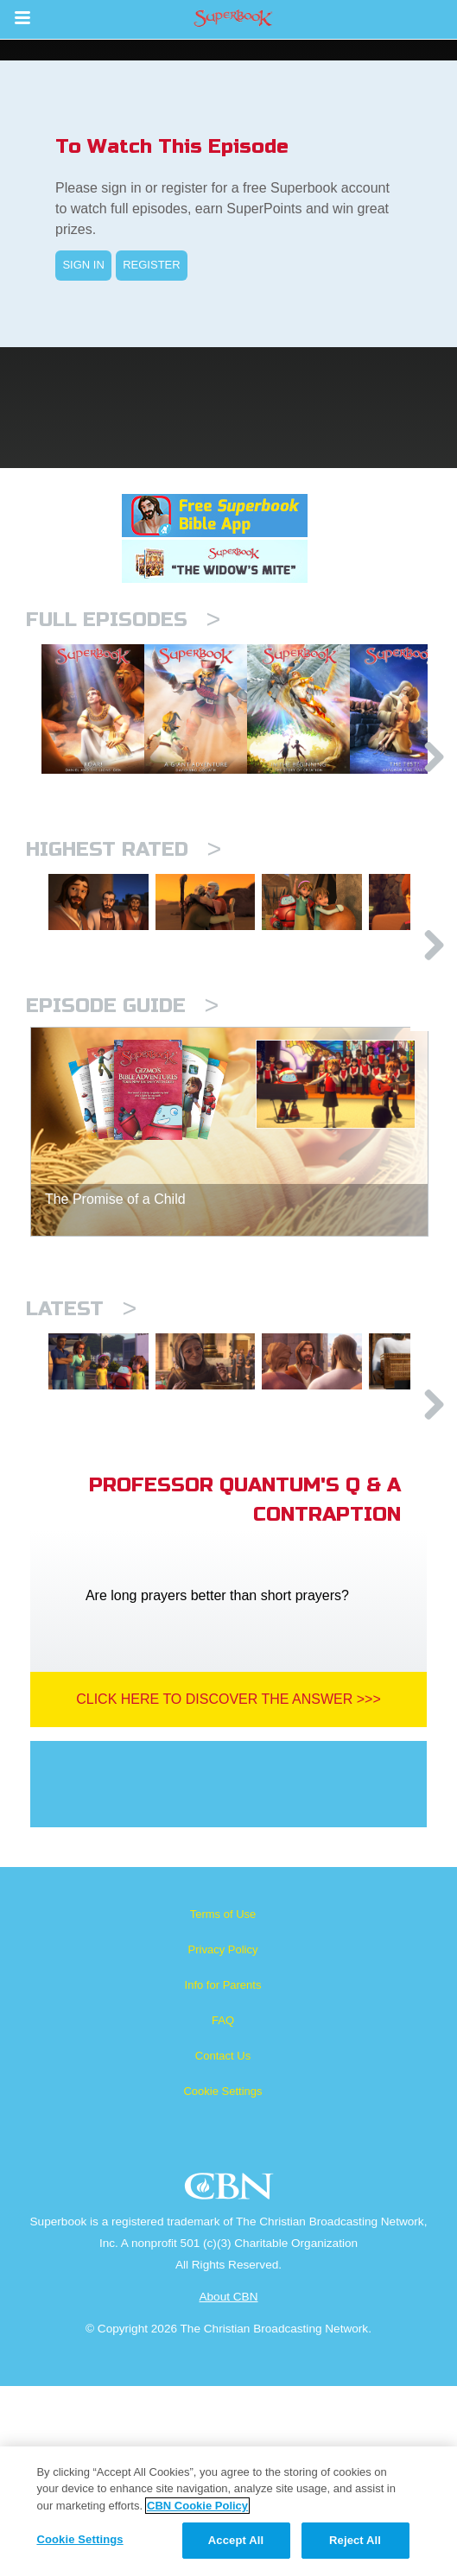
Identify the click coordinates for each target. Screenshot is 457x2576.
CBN (231, 2381)
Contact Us (223, 2245)
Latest (81, 1447)
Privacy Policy (223, 2139)
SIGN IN (83, 264)
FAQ (223, 2210)
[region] (228, 2511)
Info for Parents (223, 2174)
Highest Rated (123, 938)
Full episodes (123, 619)
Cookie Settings (222, 2281)
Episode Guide (122, 1144)
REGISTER (151, 264)
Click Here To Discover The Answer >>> (228, 1889)
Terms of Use (223, 2104)
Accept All (235, 2540)
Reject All (355, 2540)
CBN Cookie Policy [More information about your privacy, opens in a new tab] (197, 2505)
